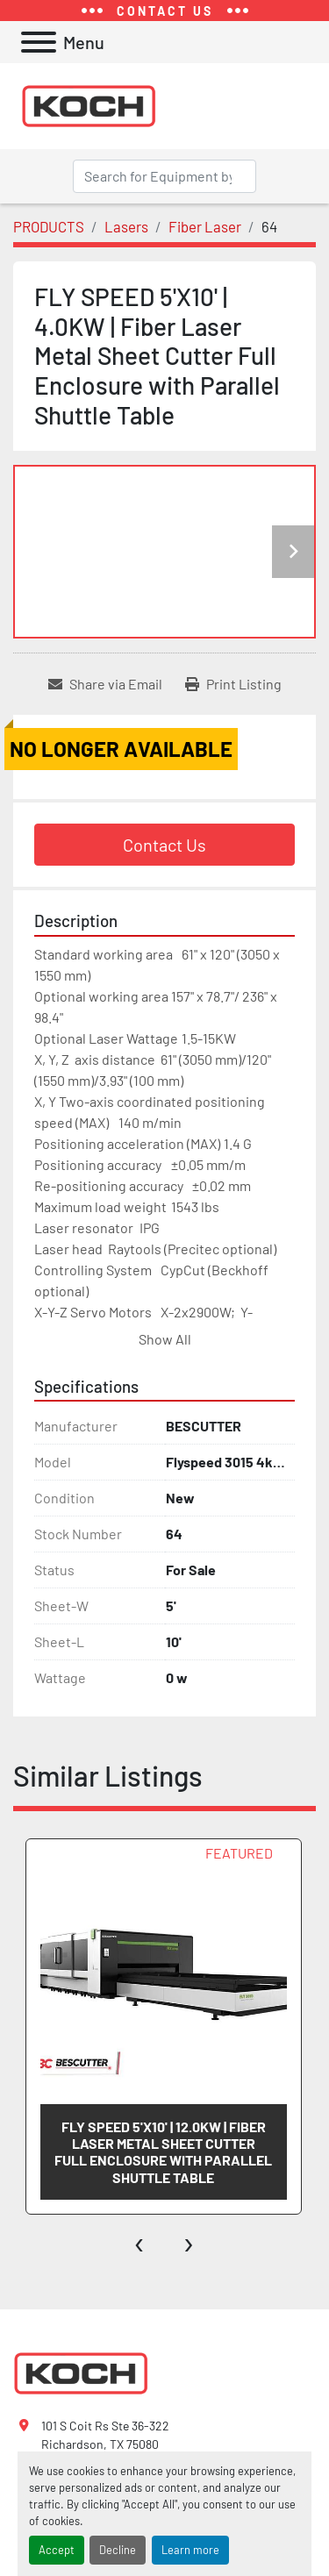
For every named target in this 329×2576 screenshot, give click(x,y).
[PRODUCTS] (48, 226)
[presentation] (140, 2241)
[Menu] (38, 42)
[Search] (164, 176)
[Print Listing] (233, 684)
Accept (57, 2550)
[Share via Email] (105, 684)
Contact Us (164, 844)
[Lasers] (126, 226)
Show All (165, 1339)
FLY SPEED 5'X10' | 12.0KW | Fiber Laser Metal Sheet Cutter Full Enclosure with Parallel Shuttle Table (163, 2152)
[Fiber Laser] (204, 226)
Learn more (190, 2550)
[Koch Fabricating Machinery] (80, 2372)
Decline (117, 2550)
